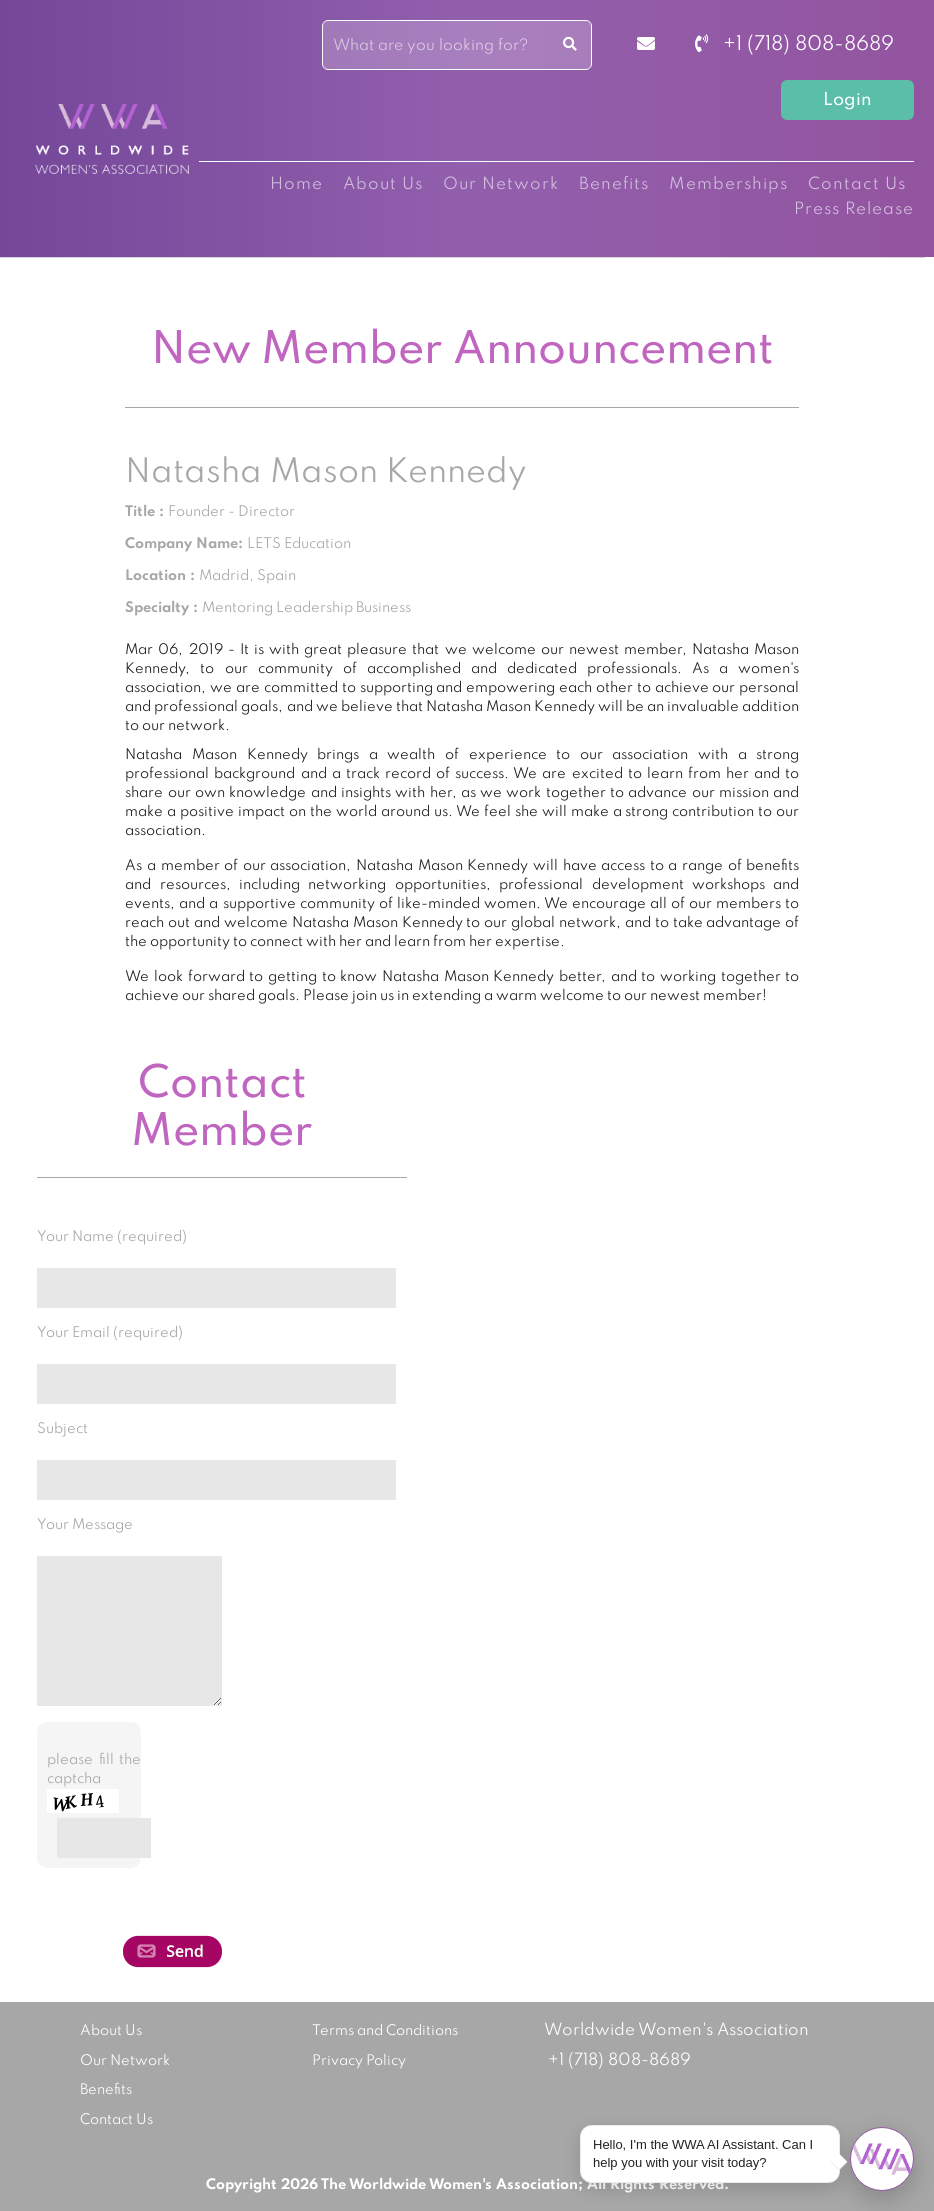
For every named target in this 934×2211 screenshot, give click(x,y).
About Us (383, 184)
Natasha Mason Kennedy (325, 473)
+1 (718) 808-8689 (794, 45)
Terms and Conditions (385, 2031)
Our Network (501, 184)
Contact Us (857, 184)
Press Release (854, 209)
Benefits (614, 184)
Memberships (728, 184)
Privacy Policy (359, 2061)
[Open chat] (882, 2159)
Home (296, 184)
